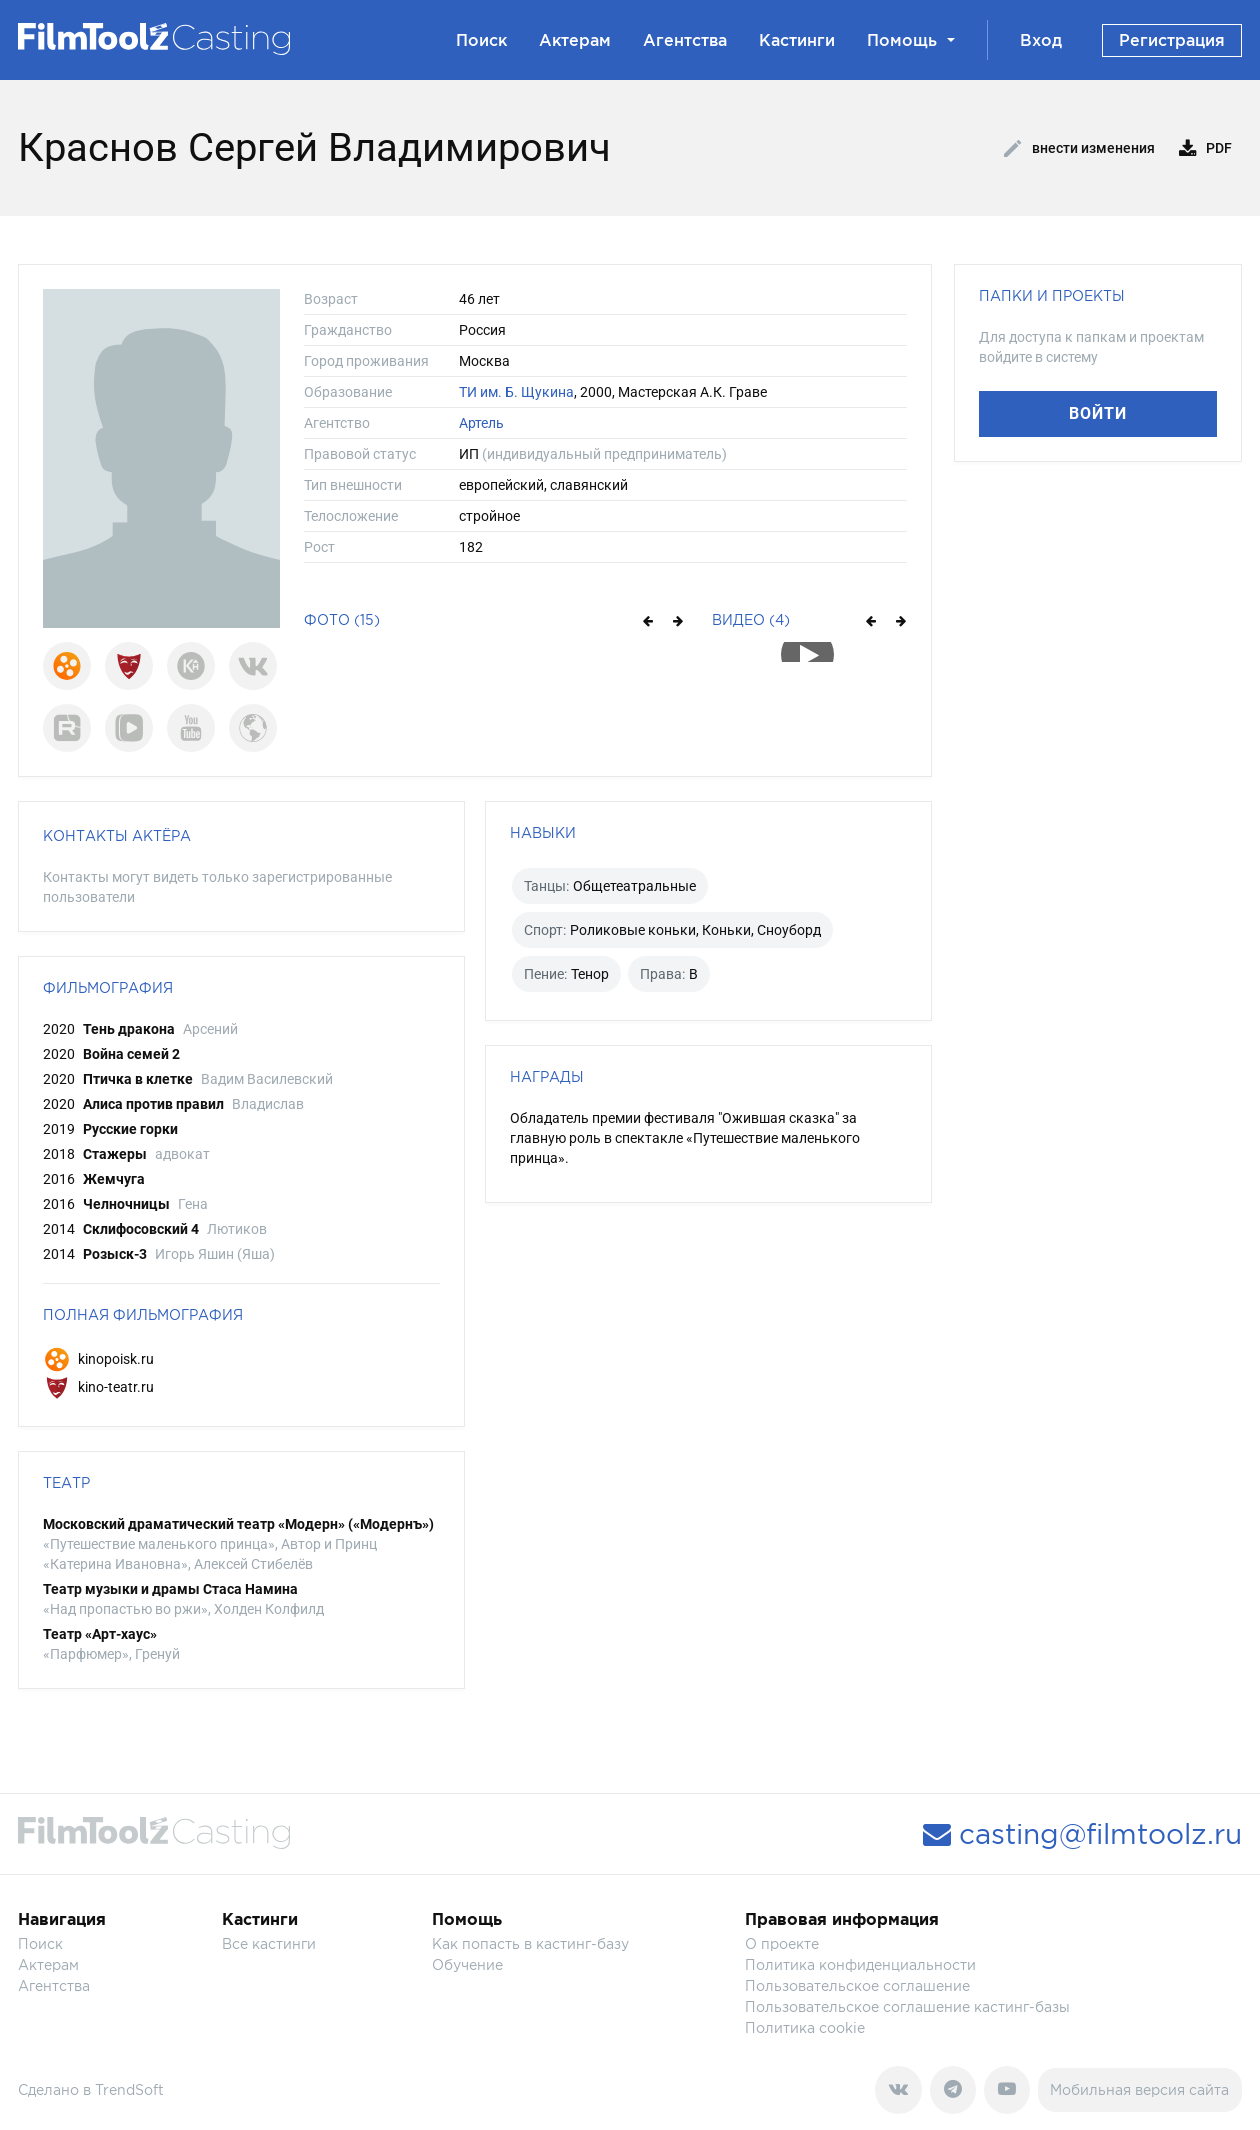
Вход (1041, 40)
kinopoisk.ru (98, 1359)
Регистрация (1172, 40)
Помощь (911, 40)
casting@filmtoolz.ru (1082, 1834)
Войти (1098, 413)
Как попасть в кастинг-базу (530, 1943)
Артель (481, 423)
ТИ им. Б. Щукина (516, 392)
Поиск (481, 40)
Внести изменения (1079, 149)
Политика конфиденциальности (860, 1964)
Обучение (467, 1964)
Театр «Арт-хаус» (100, 1634)
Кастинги (797, 40)
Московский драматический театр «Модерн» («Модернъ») (238, 1524)
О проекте (782, 1943)
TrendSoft (129, 2089)
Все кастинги (269, 1943)
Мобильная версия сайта (1139, 2089)
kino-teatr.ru (98, 1387)
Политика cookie (805, 2027)
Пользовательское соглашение (857, 1985)
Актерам (575, 40)
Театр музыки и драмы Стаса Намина (170, 1589)
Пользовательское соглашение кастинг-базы (907, 2006)
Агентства (685, 40)
